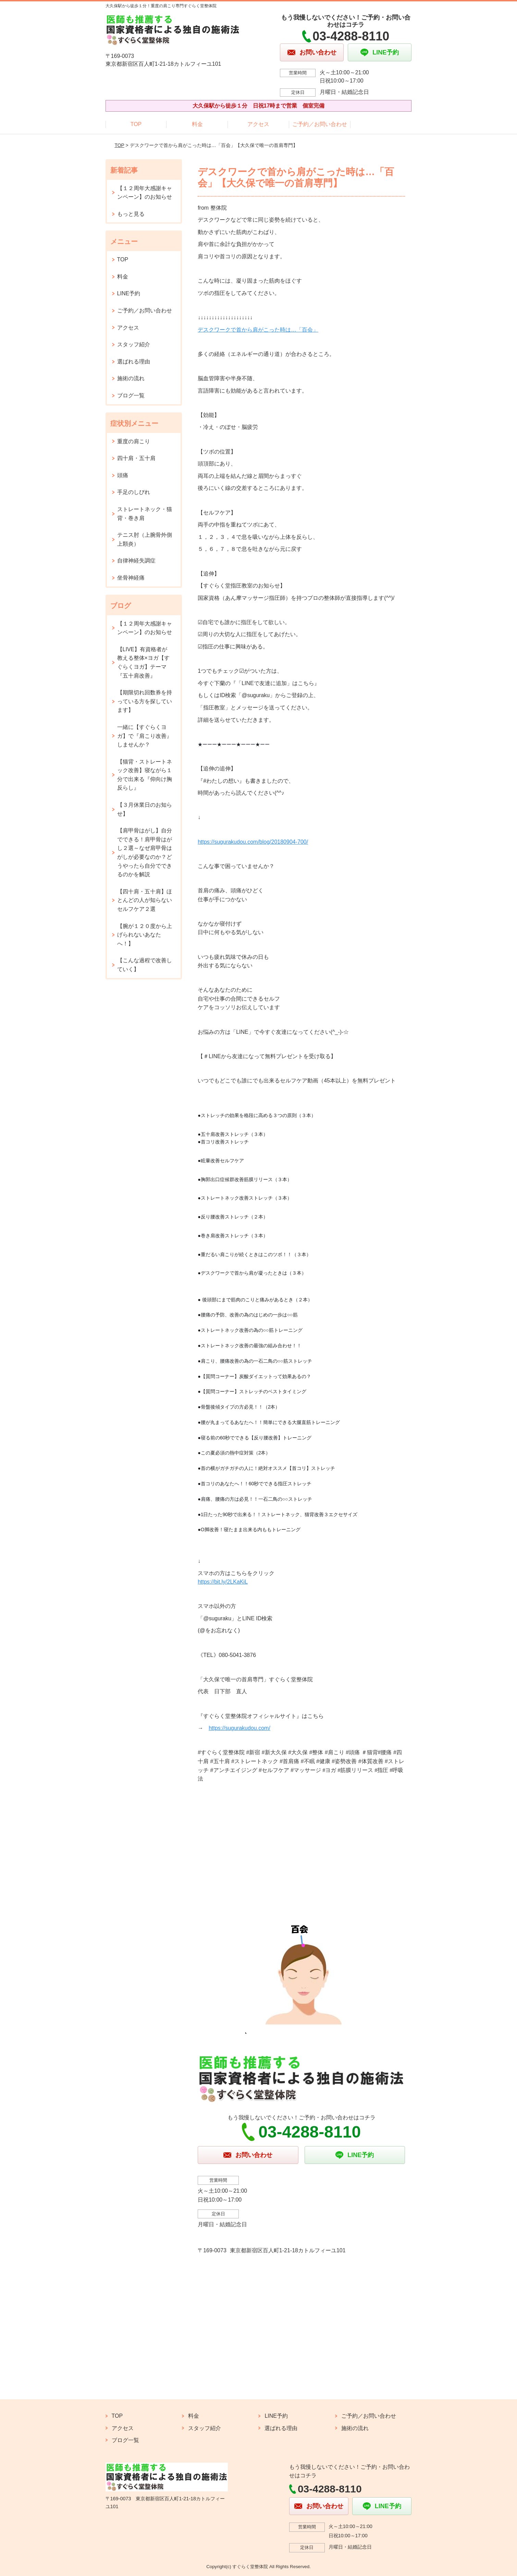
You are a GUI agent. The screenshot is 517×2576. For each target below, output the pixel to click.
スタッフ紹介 (133, 344)
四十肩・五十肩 (136, 458)
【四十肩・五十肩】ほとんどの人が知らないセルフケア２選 (144, 900)
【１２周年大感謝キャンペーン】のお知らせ (144, 192)
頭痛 (122, 475)
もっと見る (131, 214)
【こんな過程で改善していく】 (144, 964)
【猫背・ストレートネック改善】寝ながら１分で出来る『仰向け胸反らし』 (144, 775)
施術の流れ (131, 378)
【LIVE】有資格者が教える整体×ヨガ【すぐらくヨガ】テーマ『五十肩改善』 (143, 662)
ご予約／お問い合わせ (319, 124)
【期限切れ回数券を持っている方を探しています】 (144, 701)
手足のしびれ (133, 492)
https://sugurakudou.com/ (239, 1728)
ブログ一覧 (131, 395)
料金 (197, 124)
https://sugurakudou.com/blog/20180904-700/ (253, 842)
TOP (136, 124)
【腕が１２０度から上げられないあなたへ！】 (144, 934)
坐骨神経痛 (131, 578)
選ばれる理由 (133, 361)
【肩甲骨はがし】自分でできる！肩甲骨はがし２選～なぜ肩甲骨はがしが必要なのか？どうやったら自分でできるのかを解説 (144, 852)
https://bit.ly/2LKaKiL (223, 1582)
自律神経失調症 (136, 561)
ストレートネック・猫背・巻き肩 (144, 513)
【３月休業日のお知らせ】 (144, 809)
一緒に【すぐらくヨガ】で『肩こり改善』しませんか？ (144, 735)
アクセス (258, 124)
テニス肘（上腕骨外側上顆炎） (144, 539)
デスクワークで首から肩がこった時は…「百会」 (258, 330)
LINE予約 (128, 293)
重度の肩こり (133, 441)
